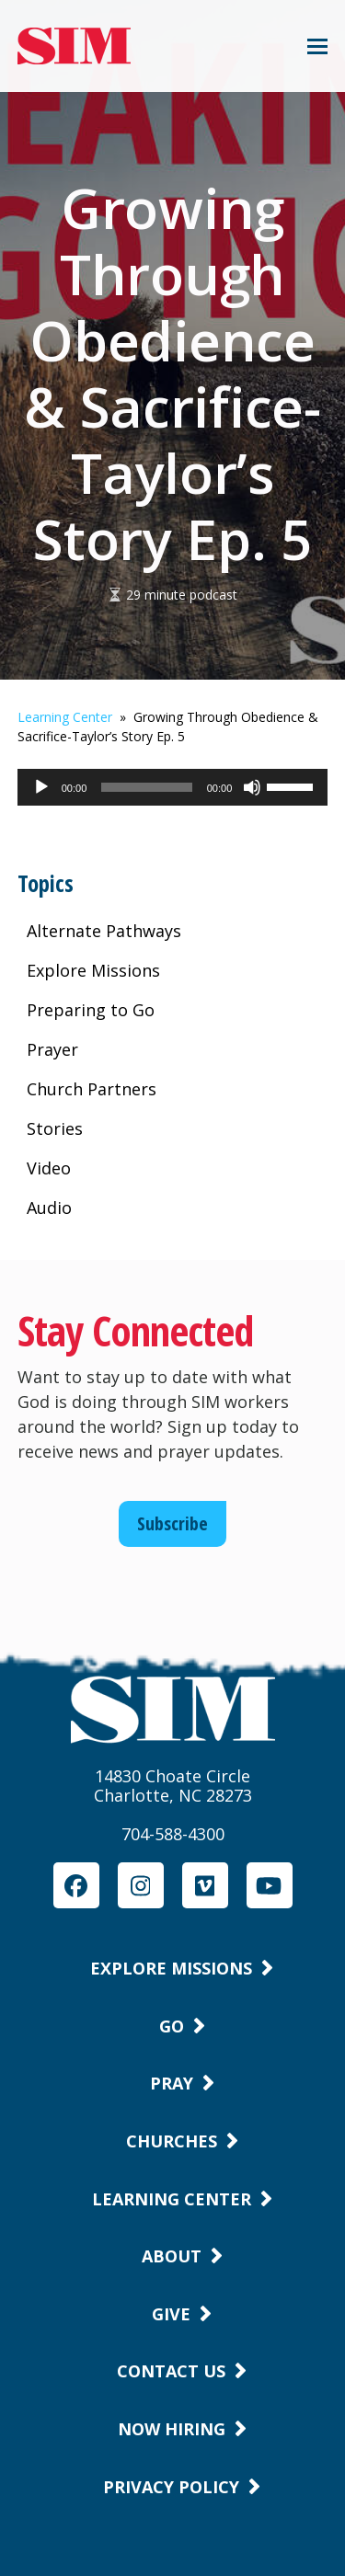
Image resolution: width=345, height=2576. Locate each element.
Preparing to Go (91, 1010)
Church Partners (91, 1089)
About (171, 2256)
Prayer (52, 1049)
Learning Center (64, 717)
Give (171, 2314)
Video (49, 1168)
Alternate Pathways (104, 931)
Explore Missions (93, 970)
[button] (317, 46)
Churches (171, 2141)
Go (171, 2026)
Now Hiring (171, 2429)
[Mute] (252, 796)
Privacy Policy (171, 2487)
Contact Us (171, 2371)
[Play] (41, 796)
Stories (55, 1128)
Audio (49, 1207)
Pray (171, 2083)
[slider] (146, 787)
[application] (172, 787)
